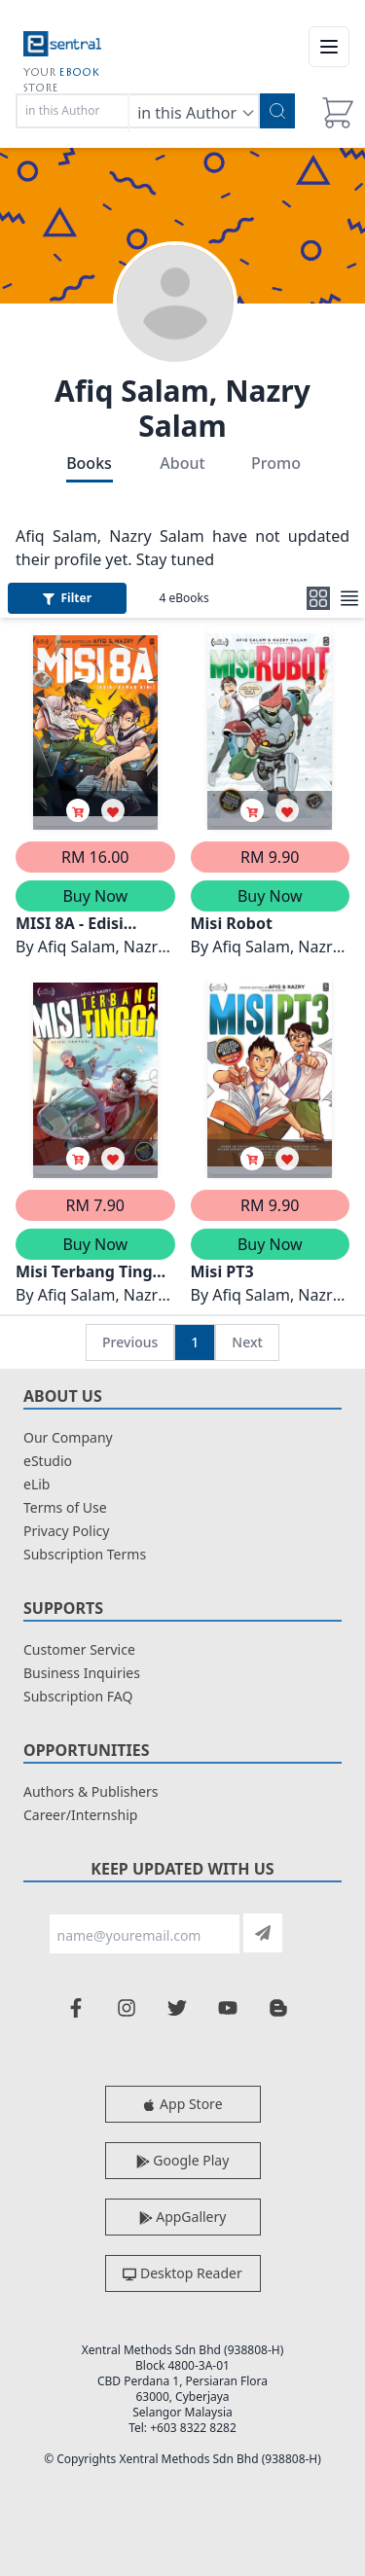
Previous (130, 1342)
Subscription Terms (84, 1554)
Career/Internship (80, 1815)
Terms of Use (65, 1507)
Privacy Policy (66, 1530)
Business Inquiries (81, 1673)
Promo (276, 463)
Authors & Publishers (91, 1791)
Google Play (183, 2160)
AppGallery (183, 2216)
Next (247, 1342)
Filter (67, 598)
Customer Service (79, 1649)
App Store (182, 2103)
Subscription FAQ (77, 1696)
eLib (36, 1484)
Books (89, 463)
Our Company (68, 1437)
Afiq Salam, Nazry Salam (182, 408)
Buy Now (95, 896)
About (182, 463)
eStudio (47, 1460)
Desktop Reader (182, 2273)
